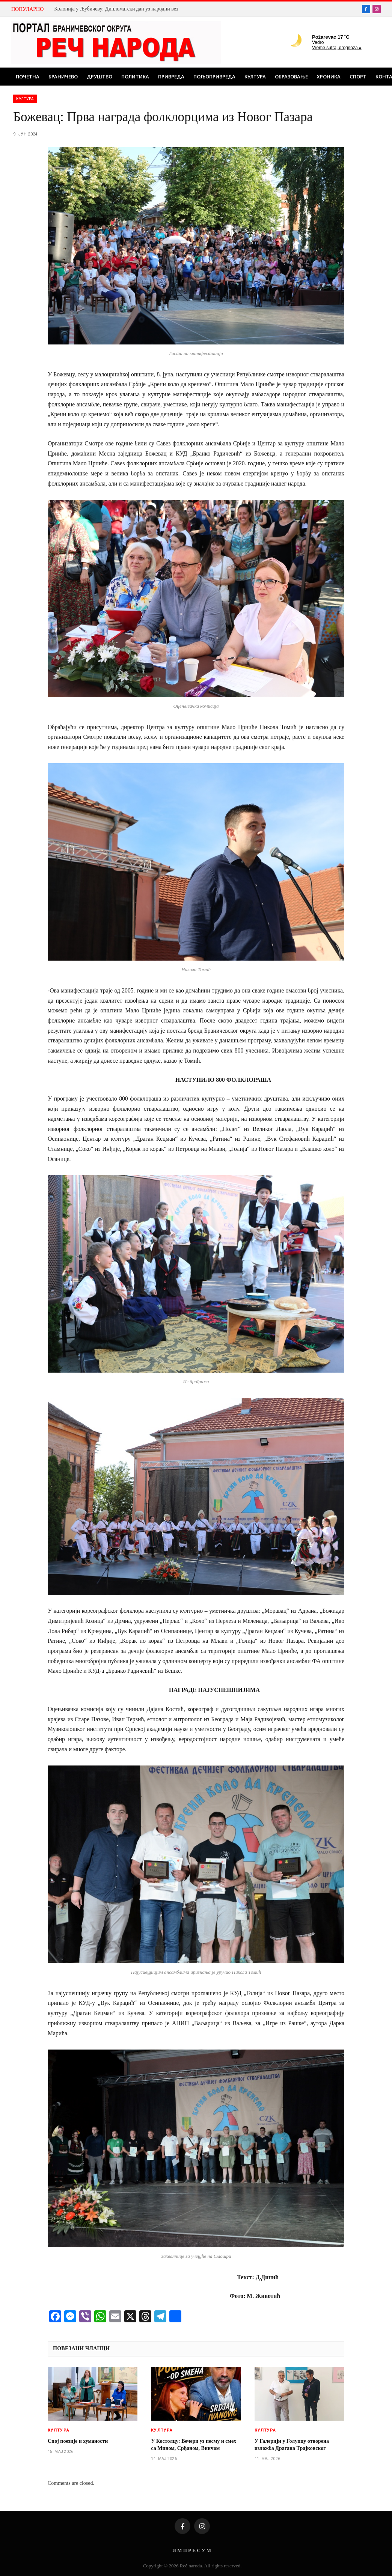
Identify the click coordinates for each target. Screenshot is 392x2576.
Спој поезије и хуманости (78, 2441)
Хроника (329, 76)
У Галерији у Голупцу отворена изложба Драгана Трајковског (292, 2444)
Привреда (171, 76)
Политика (135, 76)
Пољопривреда (214, 76)
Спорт (358, 76)
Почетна (27, 76)
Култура (255, 76)
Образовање (291, 76)
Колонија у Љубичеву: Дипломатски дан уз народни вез (116, 9)
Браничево (63, 76)
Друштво (99, 76)
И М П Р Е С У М (191, 2550)
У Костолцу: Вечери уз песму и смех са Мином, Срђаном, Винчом (193, 2444)
